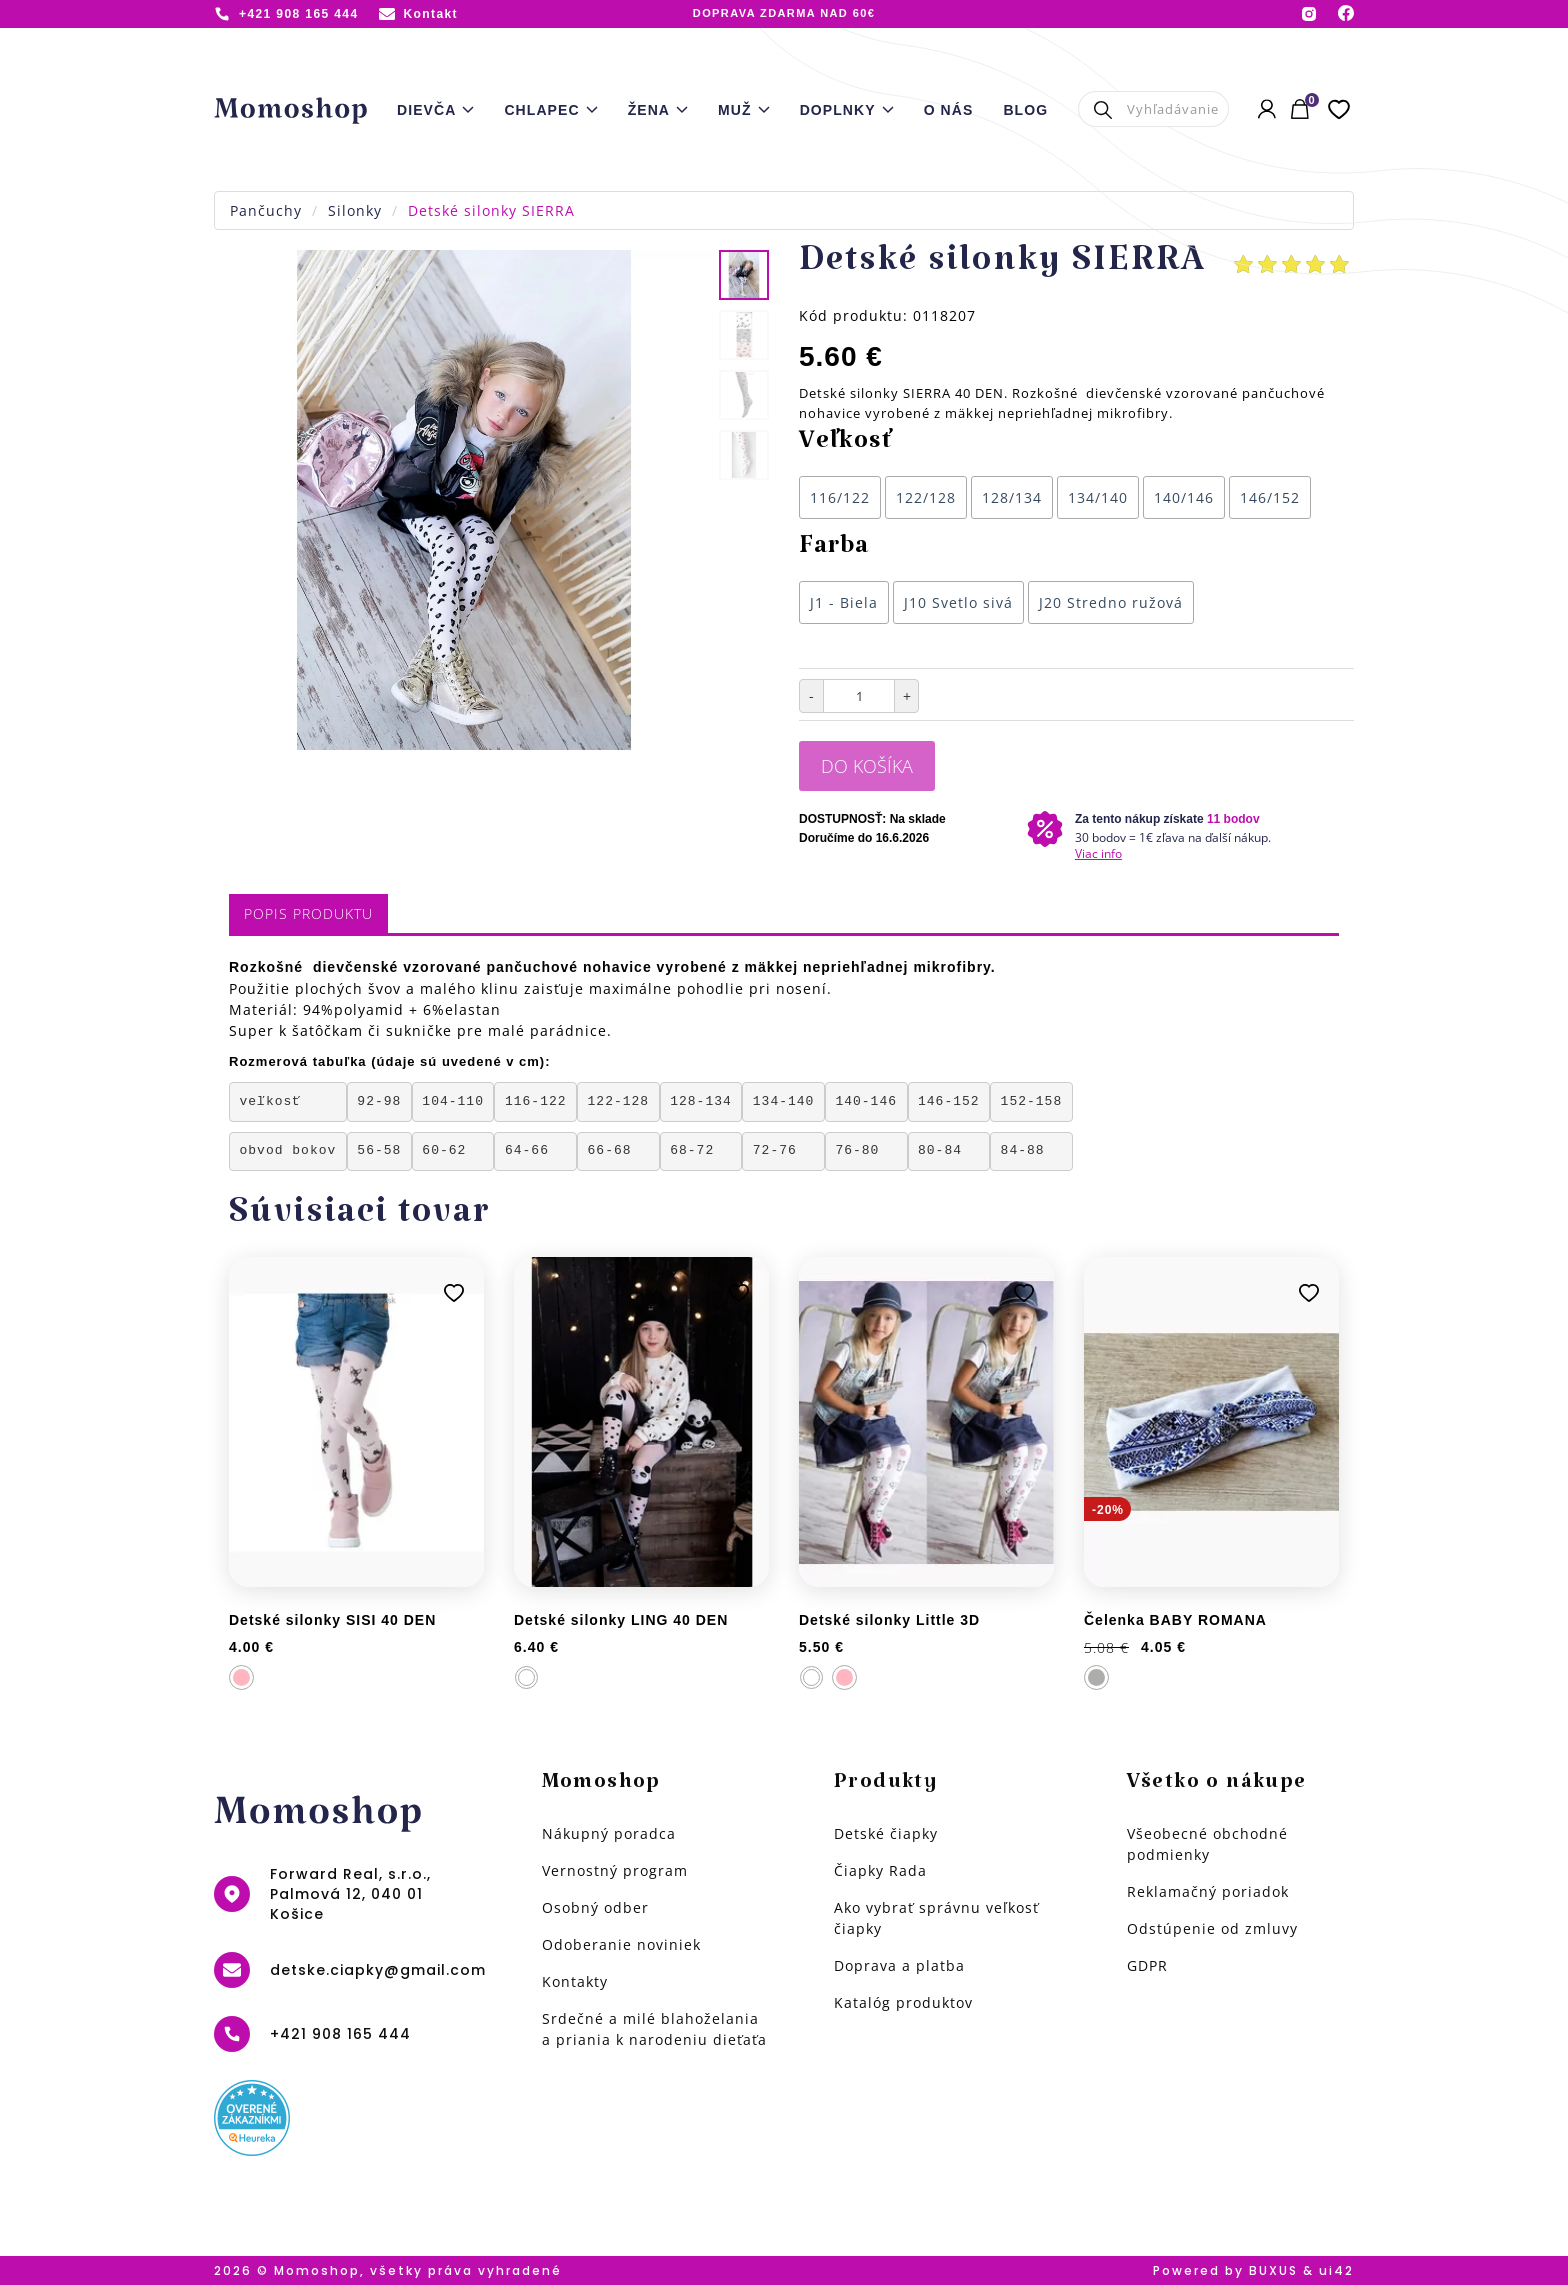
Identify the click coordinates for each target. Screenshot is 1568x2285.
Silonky (355, 210)
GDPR (1147, 1965)
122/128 (926, 497)
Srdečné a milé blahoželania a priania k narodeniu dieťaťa (654, 2029)
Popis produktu (308, 913)
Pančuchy (266, 210)
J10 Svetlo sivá (958, 602)
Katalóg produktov (903, 2002)
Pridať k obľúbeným (454, 1293)
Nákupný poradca (609, 1833)
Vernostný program (615, 1870)
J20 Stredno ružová (1111, 602)
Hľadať (1102, 109)
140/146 (1184, 497)
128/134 (1012, 497)
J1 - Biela (844, 602)
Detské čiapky (886, 1833)
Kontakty (575, 1981)
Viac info (1098, 853)
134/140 (1098, 497)
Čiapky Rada (880, 1870)
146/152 (1270, 497)
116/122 (840, 497)
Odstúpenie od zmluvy (1212, 1928)
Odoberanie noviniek (621, 1944)
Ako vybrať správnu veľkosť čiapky (936, 1918)
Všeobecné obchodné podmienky (1207, 1844)
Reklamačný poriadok (1208, 1891)
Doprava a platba (899, 1965)
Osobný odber (595, 1907)
